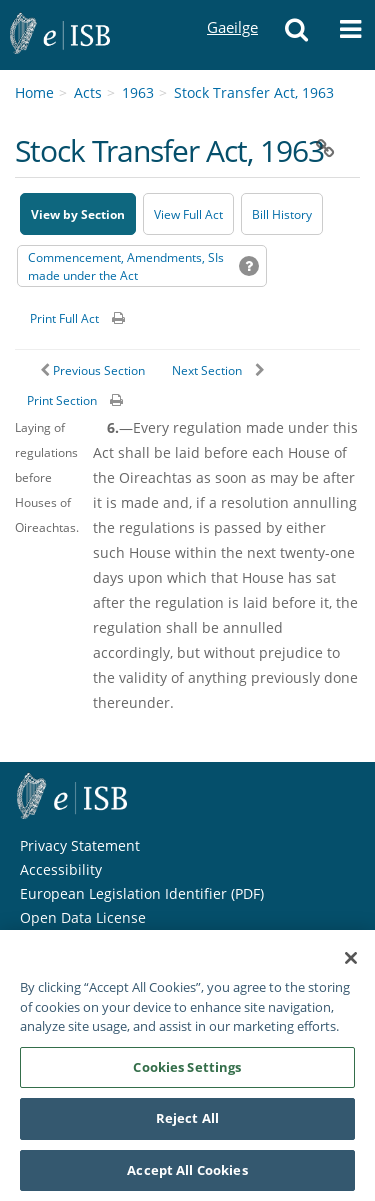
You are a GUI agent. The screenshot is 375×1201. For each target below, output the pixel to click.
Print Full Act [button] (64, 318)
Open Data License (83, 917)
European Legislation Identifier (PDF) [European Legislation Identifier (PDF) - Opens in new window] (142, 893)
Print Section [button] (62, 400)
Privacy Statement (80, 845)
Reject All (187, 1126)
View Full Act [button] (188, 214)
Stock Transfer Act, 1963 (254, 92)
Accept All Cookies (187, 1178)
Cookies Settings (187, 1074)
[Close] (351, 966)
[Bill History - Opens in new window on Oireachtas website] (282, 214)
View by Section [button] (78, 214)
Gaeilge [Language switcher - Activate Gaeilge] (232, 8)
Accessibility (61, 869)
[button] (296, 35)
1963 (138, 92)
